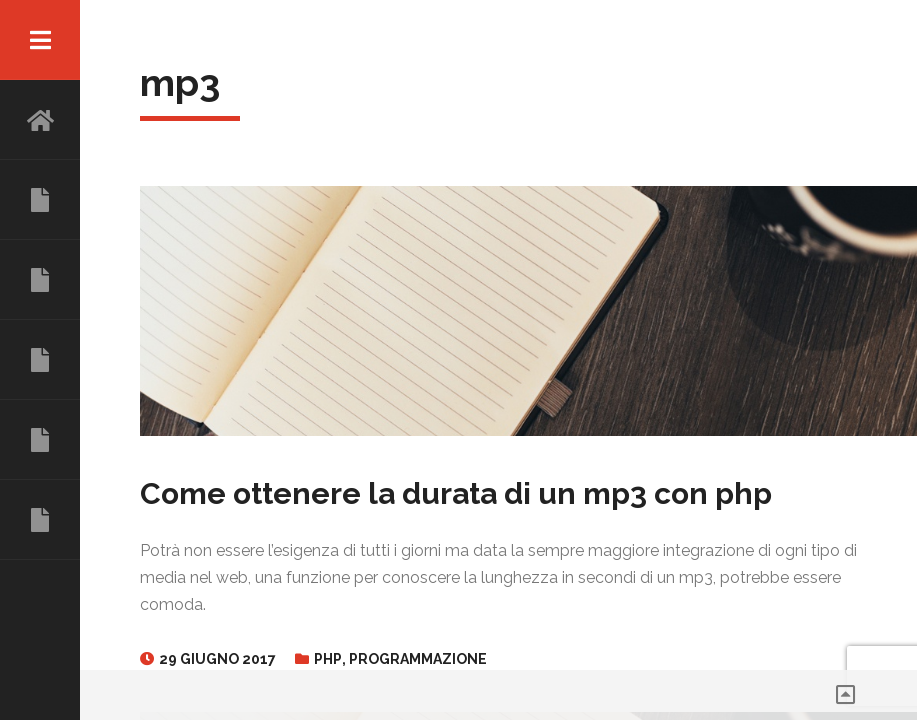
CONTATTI (40, 520)
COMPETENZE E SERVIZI (40, 360)
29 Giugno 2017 (217, 659)
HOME (40, 120)
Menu (40, 40)
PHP (328, 659)
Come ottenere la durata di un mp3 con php (456, 493)
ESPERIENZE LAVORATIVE (40, 280)
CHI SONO (40, 200)
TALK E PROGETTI (40, 440)
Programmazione (418, 659)
